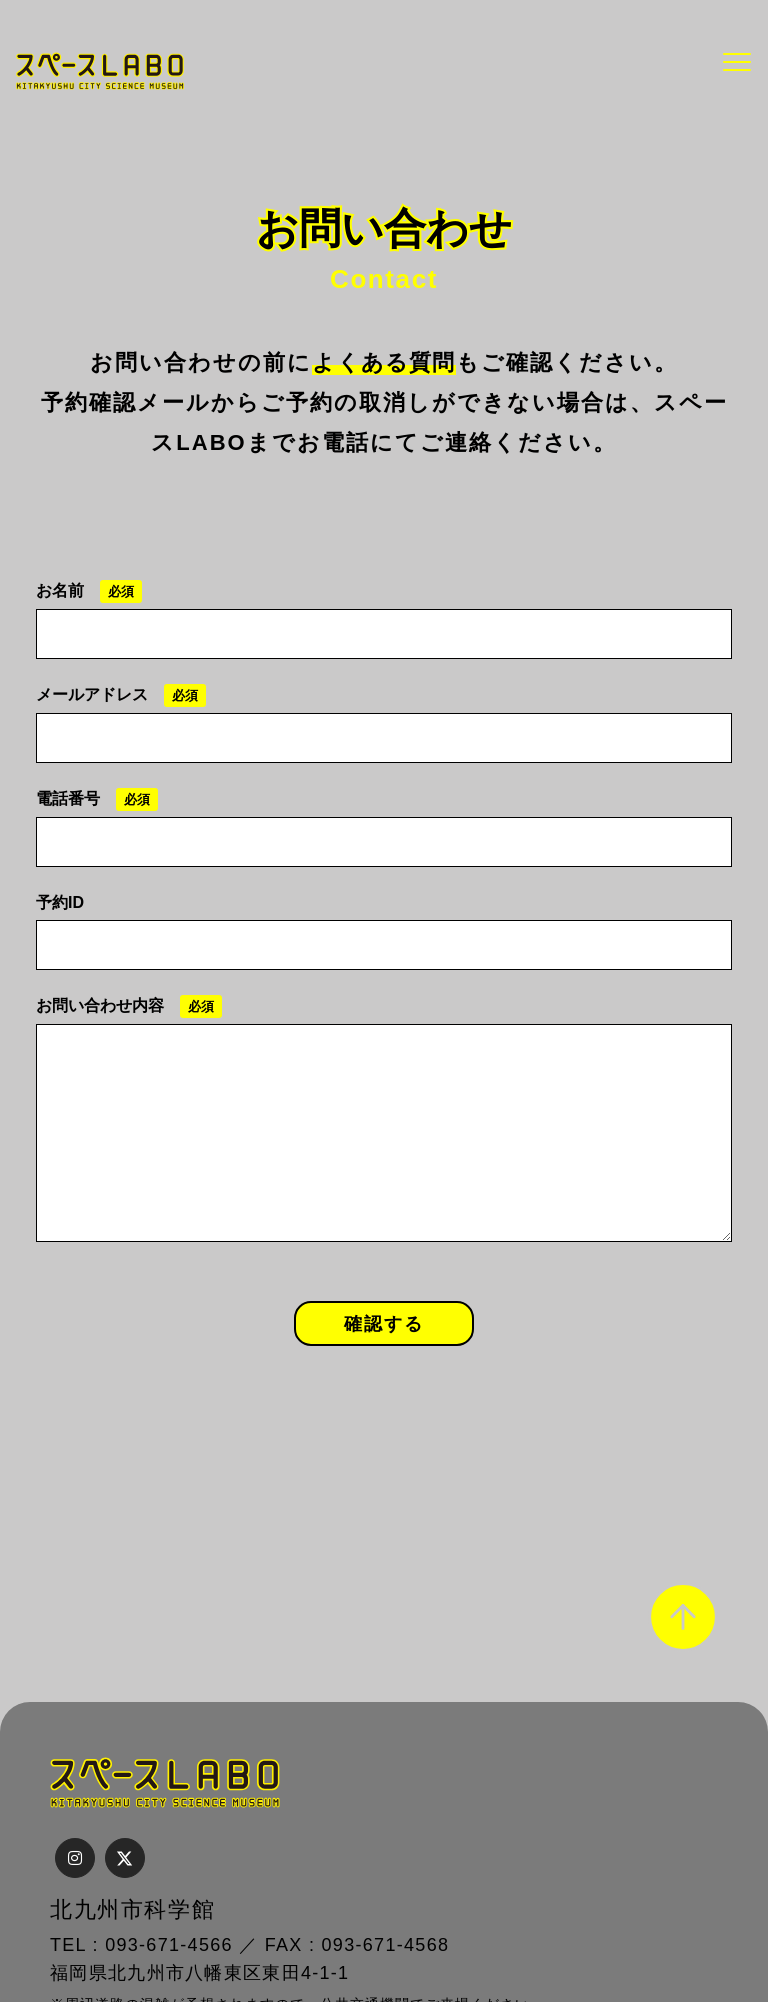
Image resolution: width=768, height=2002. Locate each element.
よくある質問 (383, 362)
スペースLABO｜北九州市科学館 (100, 71)
